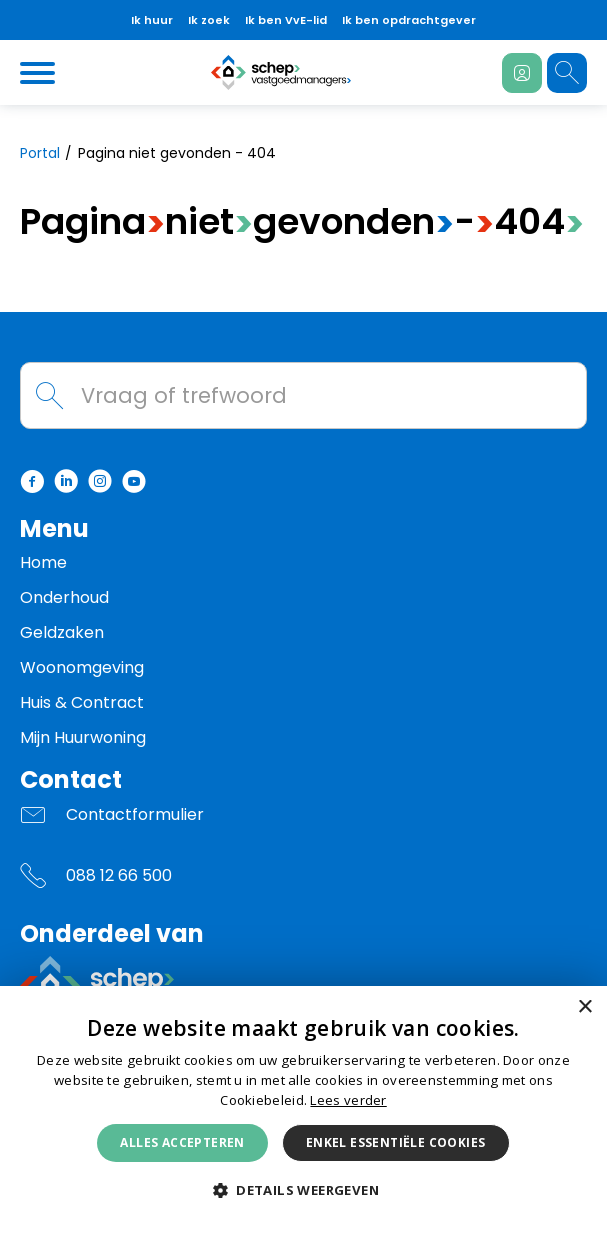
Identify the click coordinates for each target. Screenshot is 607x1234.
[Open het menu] (40, 73)
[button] (303, 1191)
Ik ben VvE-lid (286, 20)
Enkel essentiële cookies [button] (396, 1142)
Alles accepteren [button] (182, 1142)
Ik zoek (209, 20)
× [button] (584, 1007)
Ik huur (152, 20)
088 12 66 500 (119, 875)
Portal (40, 153)
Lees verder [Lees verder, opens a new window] (348, 1100)
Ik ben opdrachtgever (409, 20)
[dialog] (303, 1110)
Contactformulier (135, 814)
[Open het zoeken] (567, 73)
